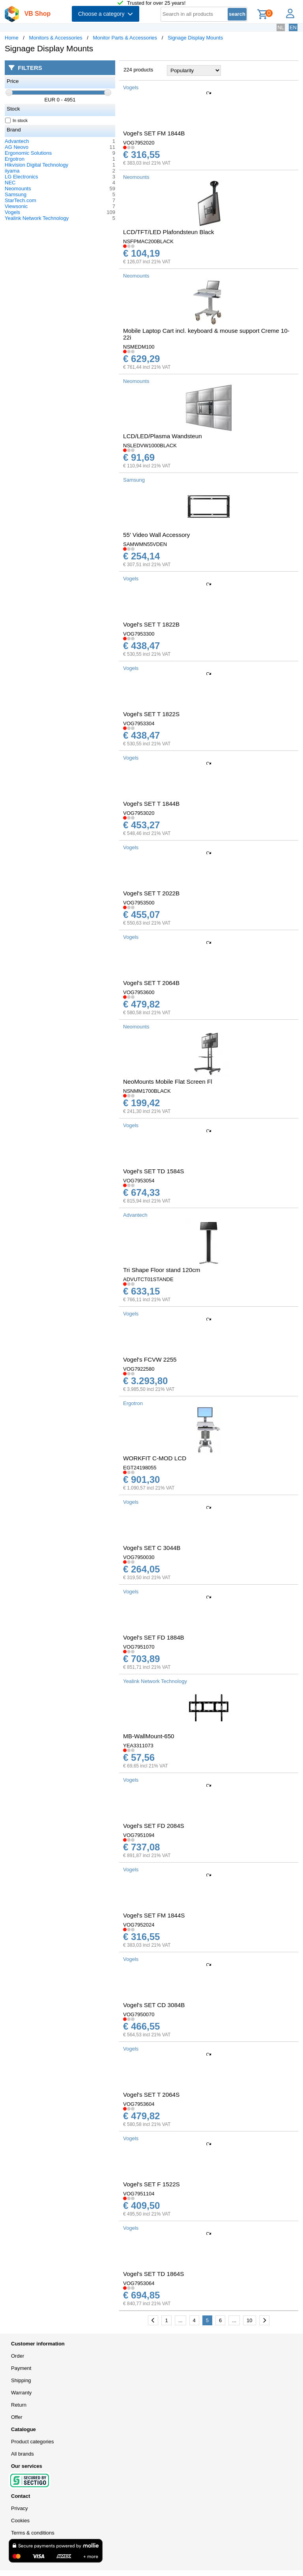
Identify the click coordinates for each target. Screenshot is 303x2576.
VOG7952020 (139, 143)
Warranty (21, 2393)
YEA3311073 (138, 1746)
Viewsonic (16, 206)
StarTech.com (20, 200)
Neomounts (18, 188)
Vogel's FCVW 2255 (150, 1359)
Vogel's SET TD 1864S (153, 2273)
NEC (10, 183)
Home (12, 38)
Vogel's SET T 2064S (151, 2094)
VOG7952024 (139, 1925)
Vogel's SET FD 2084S (153, 1825)
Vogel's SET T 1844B (151, 803)
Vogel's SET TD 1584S (153, 1171)
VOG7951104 (139, 2194)
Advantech (17, 141)
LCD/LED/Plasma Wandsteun (162, 436)
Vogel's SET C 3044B (151, 1547)
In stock (17, 120)
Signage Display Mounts (195, 38)
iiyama (12, 171)
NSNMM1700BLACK (147, 1091)
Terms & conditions (32, 2533)
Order (17, 2356)
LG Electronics (21, 177)
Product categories (32, 2442)
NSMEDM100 (138, 347)
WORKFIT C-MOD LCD (154, 1458)
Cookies (20, 2520)
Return (18, 2405)
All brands (22, 2454)
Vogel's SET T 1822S (151, 714)
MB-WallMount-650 (148, 1736)
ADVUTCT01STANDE (148, 1279)
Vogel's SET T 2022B (151, 893)
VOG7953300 (139, 634)
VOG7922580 (139, 1369)
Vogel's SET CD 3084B (154, 2005)
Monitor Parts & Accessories (125, 38)
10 (249, 2320)
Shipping (21, 2380)
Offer (16, 2417)
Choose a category (105, 14)
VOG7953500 (139, 903)
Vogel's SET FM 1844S (154, 1915)
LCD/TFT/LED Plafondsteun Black (168, 232)
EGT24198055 (140, 1468)
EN (293, 27)
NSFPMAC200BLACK (148, 241)
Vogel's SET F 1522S (151, 2184)
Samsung (15, 194)
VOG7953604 (139, 2104)
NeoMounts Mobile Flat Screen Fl (167, 1081)
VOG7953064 (139, 2283)
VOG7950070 (139, 2014)
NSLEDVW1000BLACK (150, 445)
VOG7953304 (139, 723)
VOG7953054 (139, 1181)
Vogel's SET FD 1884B (153, 1637)
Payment (21, 2368)
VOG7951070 (139, 1647)
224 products (138, 70)
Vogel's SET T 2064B (151, 982)
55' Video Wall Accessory (156, 534)
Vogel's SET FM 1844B (154, 133)
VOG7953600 (139, 992)
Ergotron (14, 159)
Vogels (12, 212)
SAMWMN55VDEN (145, 544)
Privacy (19, 2508)
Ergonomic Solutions (28, 153)
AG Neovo (16, 147)
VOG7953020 (139, 813)
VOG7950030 (139, 1557)
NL (280, 27)
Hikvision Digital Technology (36, 165)
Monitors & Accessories (55, 38)
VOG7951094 (139, 1835)
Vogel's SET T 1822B (151, 624)
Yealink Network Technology (37, 218)
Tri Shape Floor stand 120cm (161, 1269)
